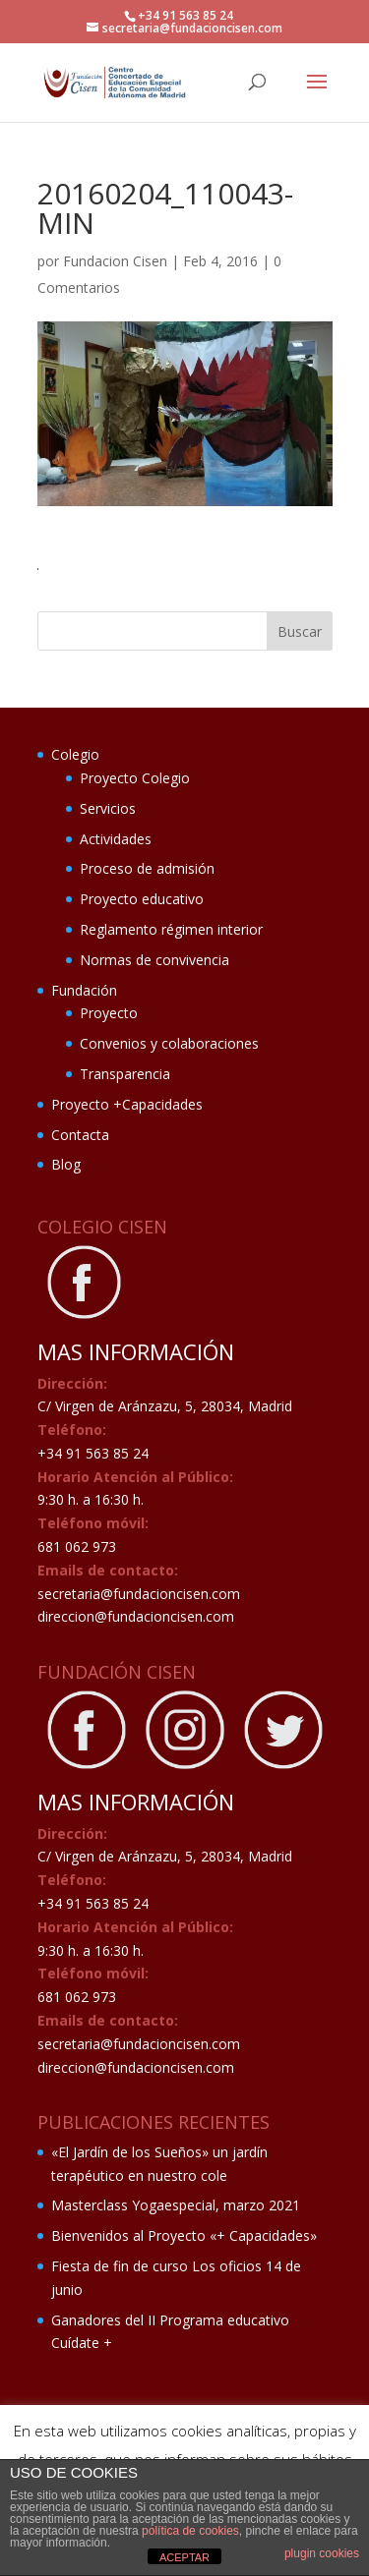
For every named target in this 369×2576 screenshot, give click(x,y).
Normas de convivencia (154, 959)
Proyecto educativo (142, 898)
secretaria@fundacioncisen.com (138, 1593)
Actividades (116, 839)
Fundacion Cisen (115, 261)
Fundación (84, 990)
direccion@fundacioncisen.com (135, 1616)
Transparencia (125, 1073)
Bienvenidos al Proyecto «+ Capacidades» (184, 2235)
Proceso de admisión (147, 868)
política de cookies (190, 2531)
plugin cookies (321, 2553)
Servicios (108, 808)
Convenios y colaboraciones (169, 1043)
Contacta (80, 1134)
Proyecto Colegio (135, 778)
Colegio (75, 754)
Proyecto (109, 1012)
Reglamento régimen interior (171, 929)
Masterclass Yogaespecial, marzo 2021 (175, 2205)
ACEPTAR (184, 2557)
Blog (66, 1164)
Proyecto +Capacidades (127, 1104)
